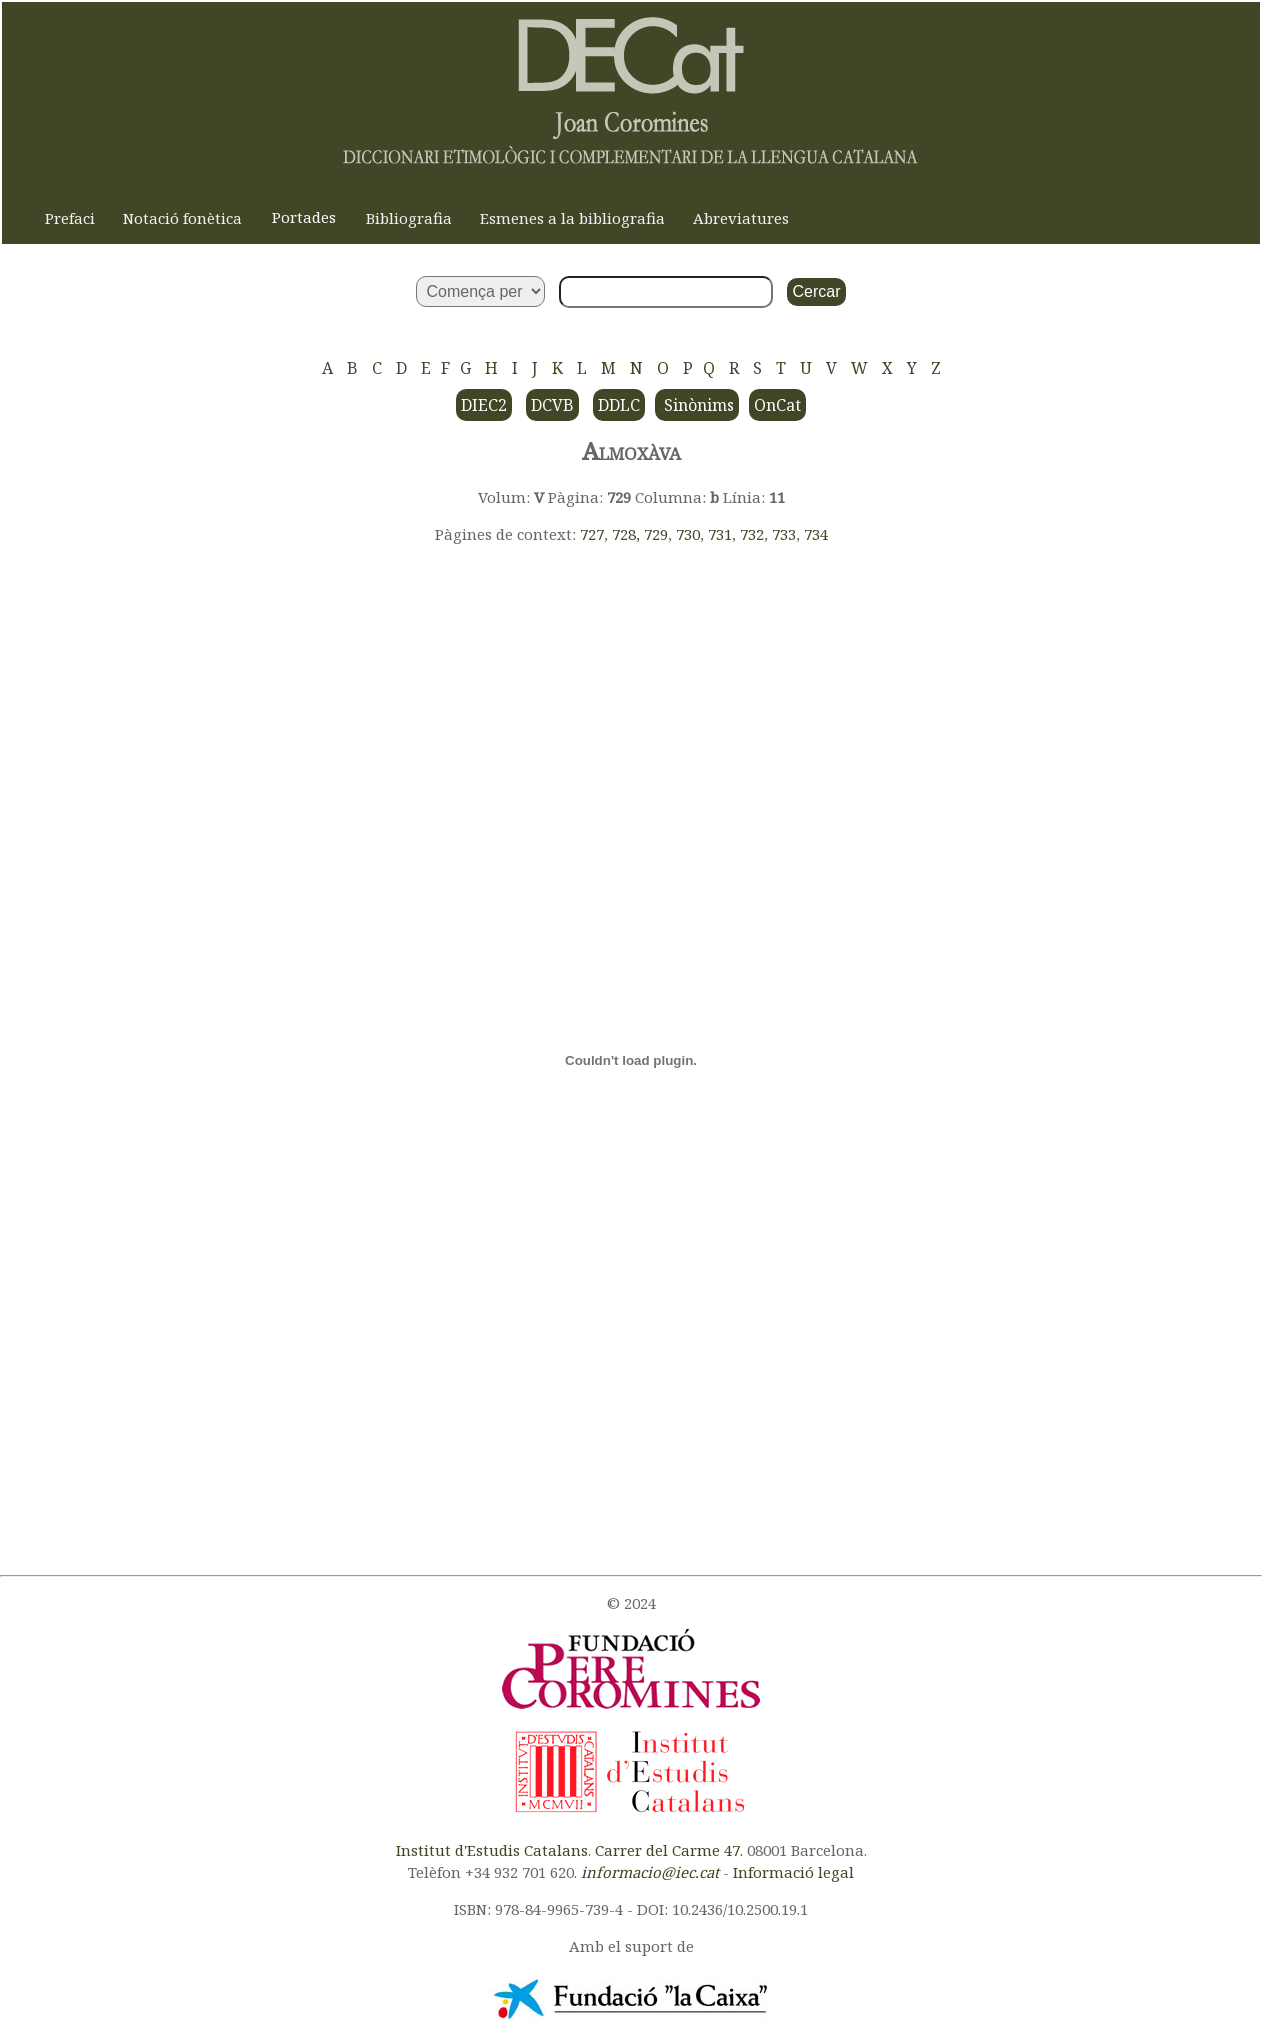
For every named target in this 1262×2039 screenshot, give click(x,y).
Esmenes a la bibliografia (572, 218)
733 (784, 534)
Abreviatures (741, 218)
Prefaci (70, 218)
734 (816, 534)
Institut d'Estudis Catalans (492, 1850)
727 (592, 534)
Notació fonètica (182, 218)
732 (752, 534)
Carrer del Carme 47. (669, 1850)
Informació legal (793, 1872)
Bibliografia (409, 218)
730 (688, 534)
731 (720, 534)
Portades (304, 217)
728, (628, 534)
